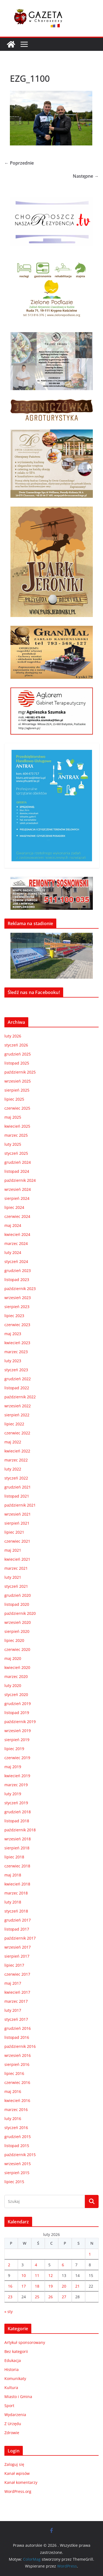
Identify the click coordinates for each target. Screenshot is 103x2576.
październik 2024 (20, 1180)
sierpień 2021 (16, 1523)
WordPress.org (17, 2491)
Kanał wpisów (17, 2473)
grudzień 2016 (17, 2028)
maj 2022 (12, 1442)
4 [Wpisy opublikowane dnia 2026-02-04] (36, 2264)
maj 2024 (12, 1225)
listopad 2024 (16, 1171)
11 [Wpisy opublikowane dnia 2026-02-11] (37, 2275)
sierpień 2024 (16, 1198)
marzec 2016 (16, 2109)
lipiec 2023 (14, 1315)
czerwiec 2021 (17, 1541)
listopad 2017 (16, 1929)
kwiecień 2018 (17, 1884)
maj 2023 (12, 1333)
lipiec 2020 (14, 1640)
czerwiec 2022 (17, 1432)
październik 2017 (20, 1938)
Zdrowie (11, 2432)
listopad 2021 (16, 1496)
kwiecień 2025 (17, 1126)
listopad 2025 (16, 1063)
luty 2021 (12, 1577)
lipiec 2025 (14, 1099)
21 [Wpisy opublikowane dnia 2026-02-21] (77, 2286)
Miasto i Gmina (18, 2396)
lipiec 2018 (14, 1856)
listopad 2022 (16, 1387)
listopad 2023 (16, 1279)
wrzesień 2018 (17, 1838)
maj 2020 (12, 1658)
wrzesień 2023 (17, 1297)
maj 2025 (12, 1117)
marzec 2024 (16, 1243)
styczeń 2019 (16, 1802)
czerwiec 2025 (17, 1108)
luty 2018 (12, 1902)
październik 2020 (20, 1613)
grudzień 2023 (17, 1270)
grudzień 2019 (17, 1703)
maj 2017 (12, 1983)
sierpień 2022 (16, 1414)
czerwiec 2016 (17, 2082)
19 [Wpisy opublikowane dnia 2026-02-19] (50, 2286)
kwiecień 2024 (17, 1234)
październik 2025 (20, 1072)
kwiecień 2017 (17, 1992)
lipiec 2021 (14, 1532)
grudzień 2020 (17, 1595)
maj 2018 (12, 1875)
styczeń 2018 (16, 1911)
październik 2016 (20, 2046)
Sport (9, 2405)
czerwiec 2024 (17, 1216)
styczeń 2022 (16, 1478)
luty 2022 (12, 1469)
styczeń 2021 (16, 1586)
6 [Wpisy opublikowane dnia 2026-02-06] (63, 2264)
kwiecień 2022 (17, 1451)
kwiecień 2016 (17, 2100)
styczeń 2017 (16, 2019)
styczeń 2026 (16, 1045)
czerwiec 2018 (17, 1866)
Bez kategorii (16, 2351)
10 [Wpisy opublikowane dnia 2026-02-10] (23, 2275)
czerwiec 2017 (17, 1974)
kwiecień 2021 (17, 1559)
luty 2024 (12, 1252)
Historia (11, 2369)
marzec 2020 (16, 1676)
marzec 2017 (16, 2001)
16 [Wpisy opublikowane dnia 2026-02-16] (10, 2286)
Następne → (86, 176)
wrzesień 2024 (17, 1189)
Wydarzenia (15, 2414)
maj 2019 (12, 1766)
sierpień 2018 (16, 1847)
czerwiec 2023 (17, 1324)
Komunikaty (15, 2378)
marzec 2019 (16, 1784)
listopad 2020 (16, 1604)
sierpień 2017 (16, 1956)
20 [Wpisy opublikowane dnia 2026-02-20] (64, 2286)
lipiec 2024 (14, 1207)
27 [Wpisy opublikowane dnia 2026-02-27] (64, 2296)
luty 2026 (12, 1036)
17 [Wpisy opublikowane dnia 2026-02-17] (23, 2286)
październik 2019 (20, 1721)
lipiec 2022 (14, 1423)
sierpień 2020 (16, 1631)
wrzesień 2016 (17, 2055)
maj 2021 (12, 1550)
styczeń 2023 (16, 1369)
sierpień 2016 (16, 2064)
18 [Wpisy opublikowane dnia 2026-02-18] (37, 2286)
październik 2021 (20, 1505)
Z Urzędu (12, 2423)
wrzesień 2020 (17, 1622)
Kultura (11, 2387)
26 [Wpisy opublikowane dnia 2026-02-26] (50, 2296)
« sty (8, 2311)
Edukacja (12, 2360)
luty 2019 (12, 1793)
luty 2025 (12, 1144)
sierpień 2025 (16, 1090)
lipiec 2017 (14, 1965)
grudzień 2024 (17, 1162)
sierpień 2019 (16, 1739)
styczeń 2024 (16, 1261)
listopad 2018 (16, 1820)
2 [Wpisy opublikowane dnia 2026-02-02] (9, 2264)
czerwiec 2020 (17, 1649)
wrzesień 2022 (17, 1405)
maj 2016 (12, 2091)
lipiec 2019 (14, 1748)
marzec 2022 (16, 1460)
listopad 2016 (16, 2037)
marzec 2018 (16, 1893)
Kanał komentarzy (20, 2482)
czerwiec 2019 (17, 1757)
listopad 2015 (16, 2145)
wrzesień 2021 (17, 1514)
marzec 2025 (16, 1135)
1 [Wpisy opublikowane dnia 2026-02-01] (90, 2254)
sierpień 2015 (16, 2172)
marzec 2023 (16, 1351)
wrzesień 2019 (17, 1730)
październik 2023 (20, 1288)
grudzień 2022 (17, 1378)
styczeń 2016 (16, 2127)
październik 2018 (20, 1829)
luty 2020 (12, 1685)
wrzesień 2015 (17, 2163)
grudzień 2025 (17, 1054)
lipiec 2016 (14, 2073)
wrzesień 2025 (17, 1081)
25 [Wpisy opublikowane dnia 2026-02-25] (37, 2296)
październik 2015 (20, 2154)
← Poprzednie (19, 163)
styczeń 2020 (16, 1694)
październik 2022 (20, 1396)
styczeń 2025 (16, 1153)
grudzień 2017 (17, 1920)
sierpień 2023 (16, 1306)
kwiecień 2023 (17, 1342)
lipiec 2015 (14, 2181)
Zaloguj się (14, 2464)
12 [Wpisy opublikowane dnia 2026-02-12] (50, 2275)
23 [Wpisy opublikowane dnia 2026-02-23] (10, 2296)
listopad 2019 (16, 1712)
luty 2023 (12, 1360)
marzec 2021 (16, 1568)
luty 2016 (12, 2118)
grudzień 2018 (17, 1811)
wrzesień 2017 (17, 1947)
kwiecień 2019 (17, 1775)
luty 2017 (12, 2010)
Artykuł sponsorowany (24, 2342)
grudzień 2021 (17, 1487)
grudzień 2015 (17, 2136)
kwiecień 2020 (17, 1667)
